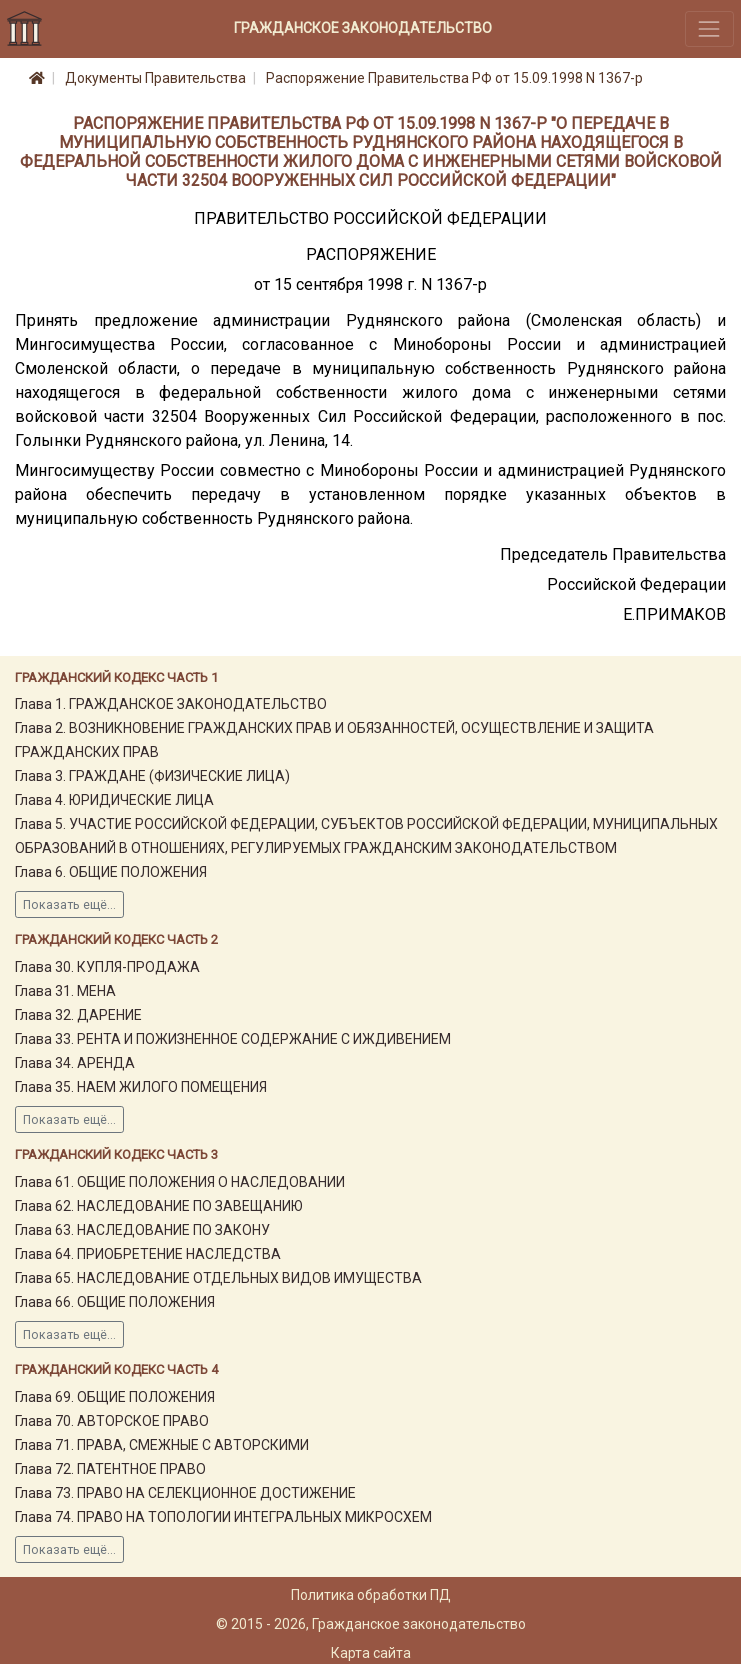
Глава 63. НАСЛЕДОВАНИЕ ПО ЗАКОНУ (142, 1230)
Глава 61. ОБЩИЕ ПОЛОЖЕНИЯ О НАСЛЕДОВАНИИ (180, 1182)
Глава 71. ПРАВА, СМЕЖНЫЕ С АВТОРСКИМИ (162, 1445)
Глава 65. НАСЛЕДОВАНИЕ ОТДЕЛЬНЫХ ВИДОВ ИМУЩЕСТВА (218, 1278)
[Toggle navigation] (709, 28)
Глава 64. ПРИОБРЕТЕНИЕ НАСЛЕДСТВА (148, 1254)
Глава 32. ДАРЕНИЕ (78, 1015)
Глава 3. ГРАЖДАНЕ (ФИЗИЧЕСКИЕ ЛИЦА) (152, 776)
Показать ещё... (69, 905)
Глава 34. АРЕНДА (75, 1063)
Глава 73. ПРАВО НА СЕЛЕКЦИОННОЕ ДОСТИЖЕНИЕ (185, 1493)
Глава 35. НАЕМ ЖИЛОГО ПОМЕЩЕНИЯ (141, 1087)
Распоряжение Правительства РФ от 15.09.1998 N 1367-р (454, 78)
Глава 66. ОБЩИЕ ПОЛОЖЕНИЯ (115, 1302)
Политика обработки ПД (371, 1595)
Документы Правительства (155, 78)
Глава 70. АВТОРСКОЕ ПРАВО (112, 1421)
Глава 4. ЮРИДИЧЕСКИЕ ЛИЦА (114, 800)
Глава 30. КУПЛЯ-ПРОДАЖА (107, 967)
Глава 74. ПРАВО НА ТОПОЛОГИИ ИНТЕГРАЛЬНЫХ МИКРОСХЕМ (223, 1517)
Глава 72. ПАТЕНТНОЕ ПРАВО (110, 1469)
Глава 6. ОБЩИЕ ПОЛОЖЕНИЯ (111, 872)
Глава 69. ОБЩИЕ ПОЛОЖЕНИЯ (115, 1397)
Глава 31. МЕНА (65, 991)
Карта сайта (371, 1653)
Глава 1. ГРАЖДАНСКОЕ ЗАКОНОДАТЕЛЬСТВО (171, 704)
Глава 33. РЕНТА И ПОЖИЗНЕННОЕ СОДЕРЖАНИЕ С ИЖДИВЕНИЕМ (233, 1039)
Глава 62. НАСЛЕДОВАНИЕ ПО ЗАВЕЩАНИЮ (159, 1206)
